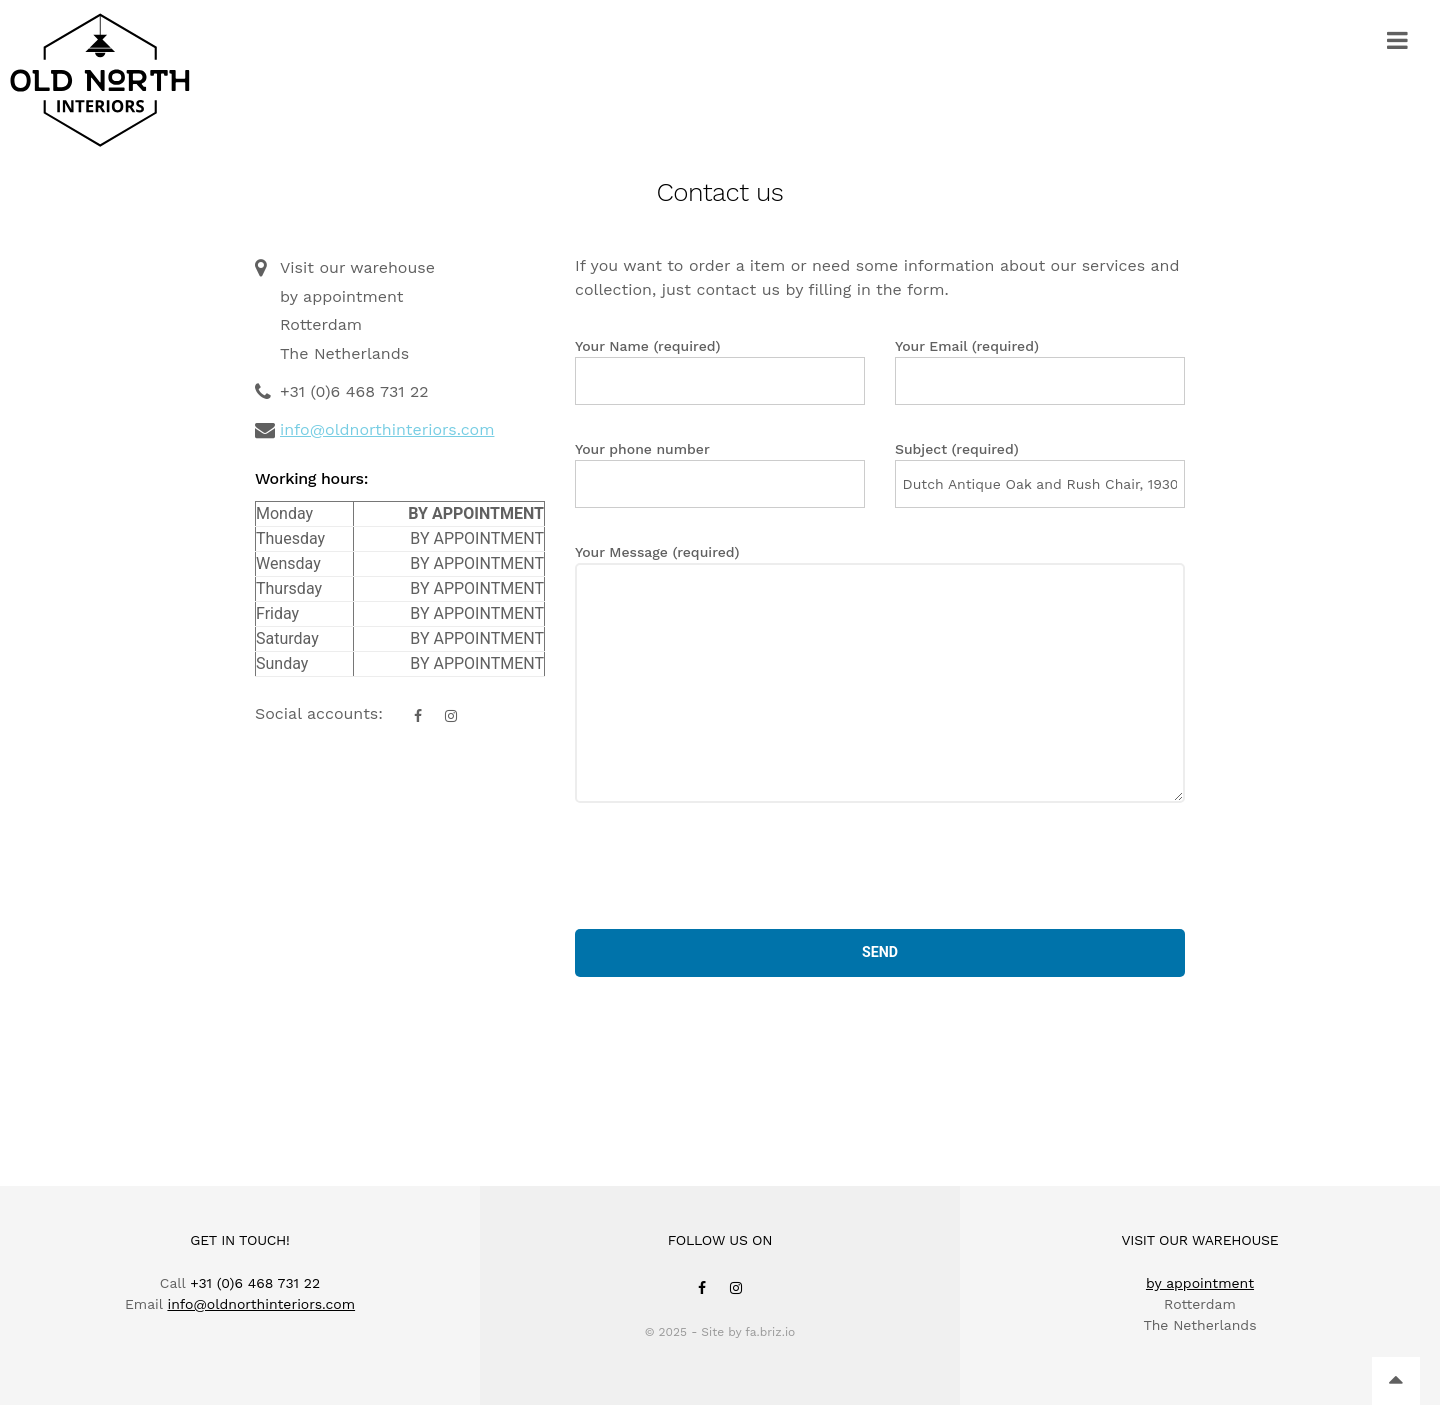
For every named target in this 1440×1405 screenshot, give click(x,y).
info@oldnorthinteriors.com (387, 429)
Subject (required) (1040, 474)
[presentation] (727, 866)
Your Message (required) (880, 673)
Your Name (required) (720, 371)
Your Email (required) (1040, 371)
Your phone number (720, 474)
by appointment (1200, 1283)
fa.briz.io (770, 1332)
